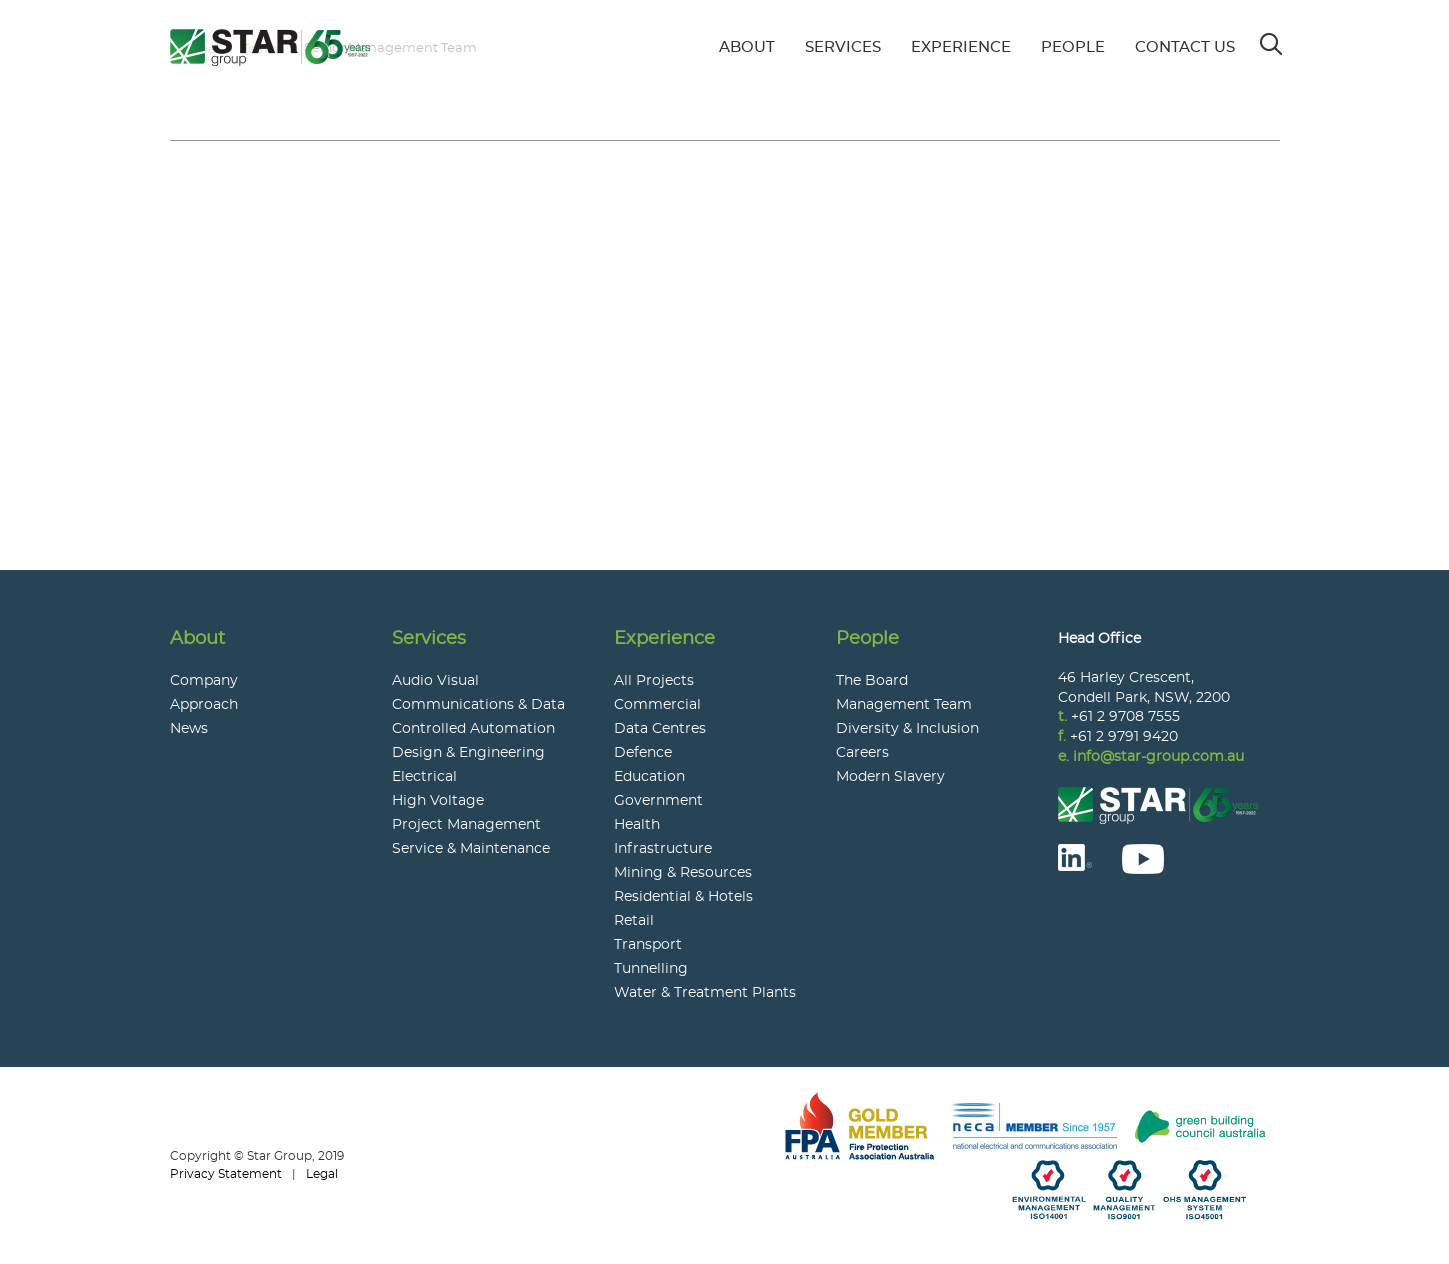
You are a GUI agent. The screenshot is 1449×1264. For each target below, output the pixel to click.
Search (1272, 37)
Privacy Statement (226, 1174)
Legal (322, 1174)
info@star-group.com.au (1158, 757)
